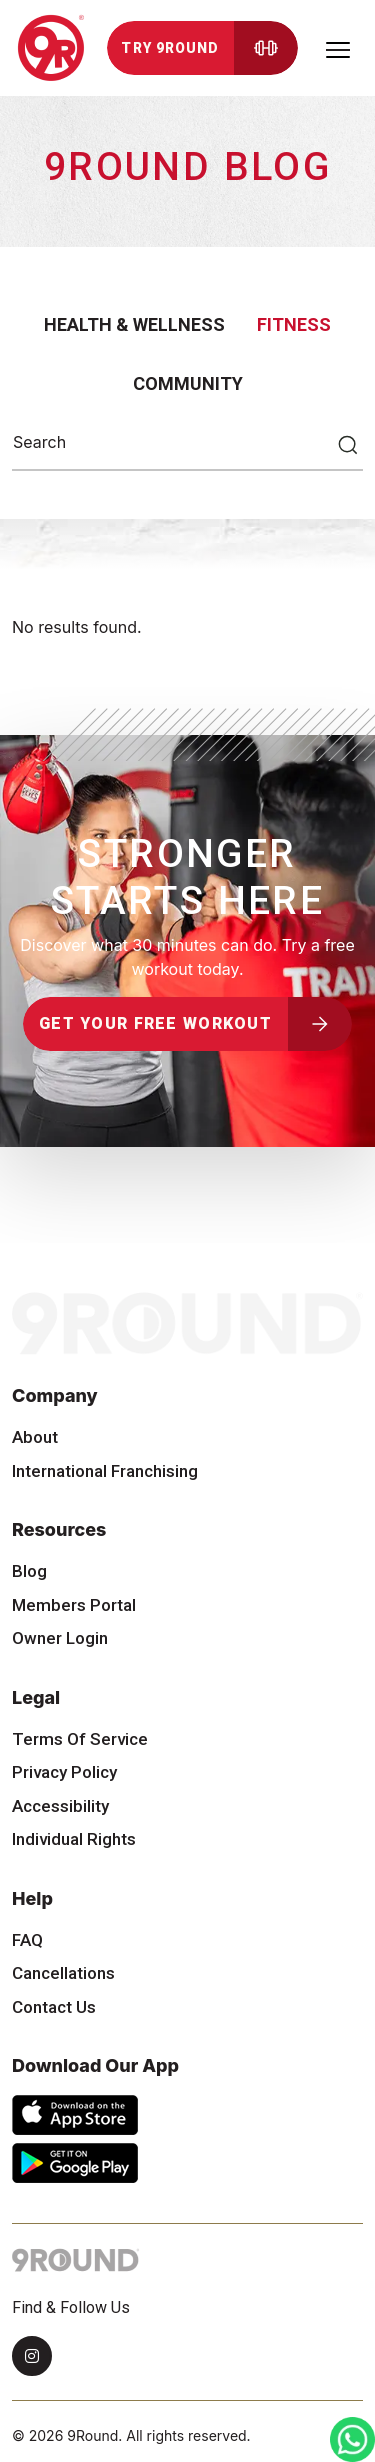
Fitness (294, 324)
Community (188, 383)
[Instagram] (32, 2356)
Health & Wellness (134, 324)
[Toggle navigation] (338, 48)
